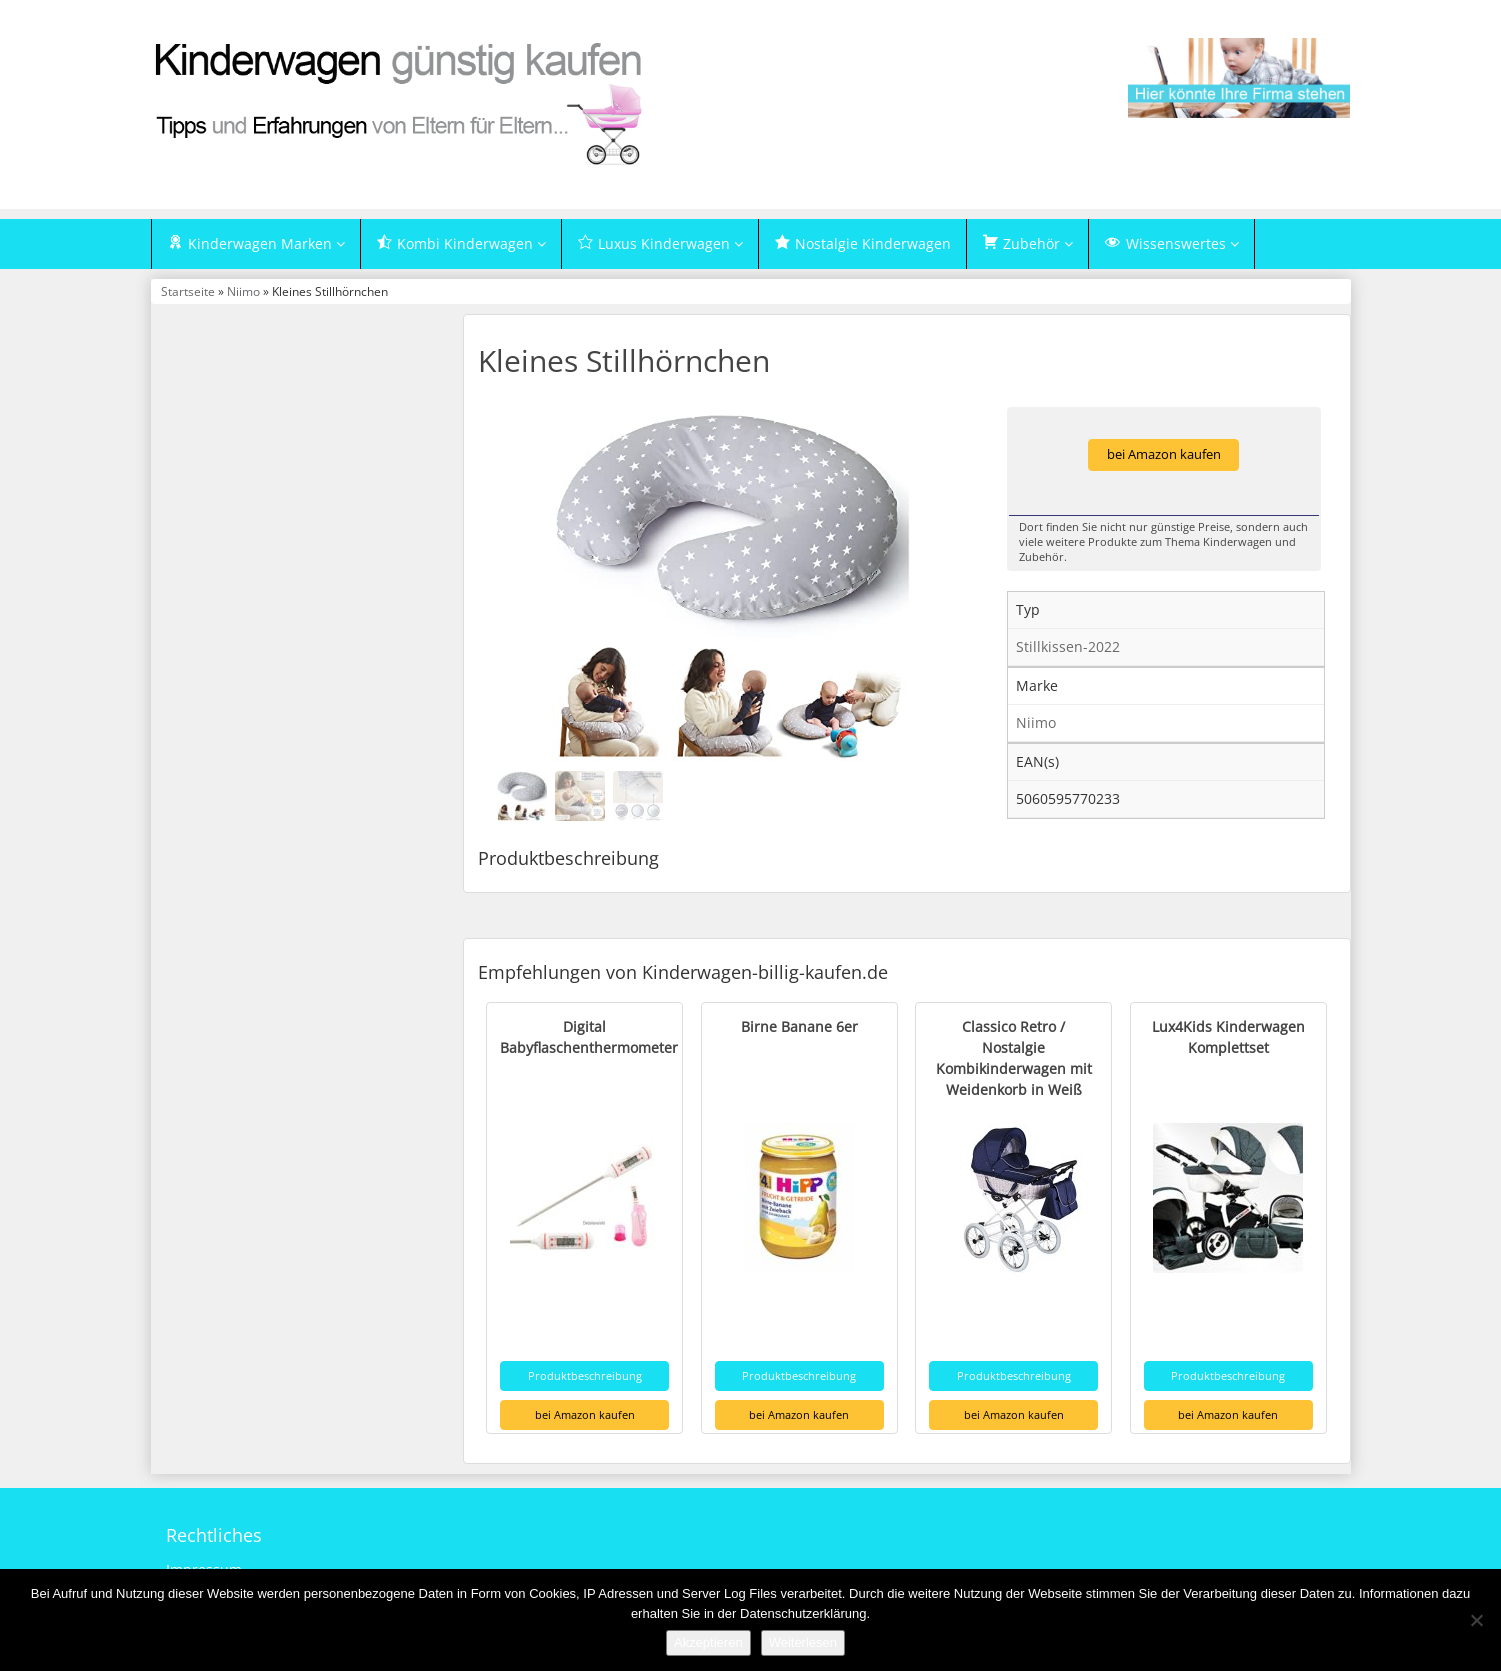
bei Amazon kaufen (1164, 454)
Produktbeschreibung (585, 1375)
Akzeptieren (708, 1642)
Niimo (243, 291)
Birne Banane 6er (799, 1026)
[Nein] (1476, 1620)
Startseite (188, 291)
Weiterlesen (803, 1642)
